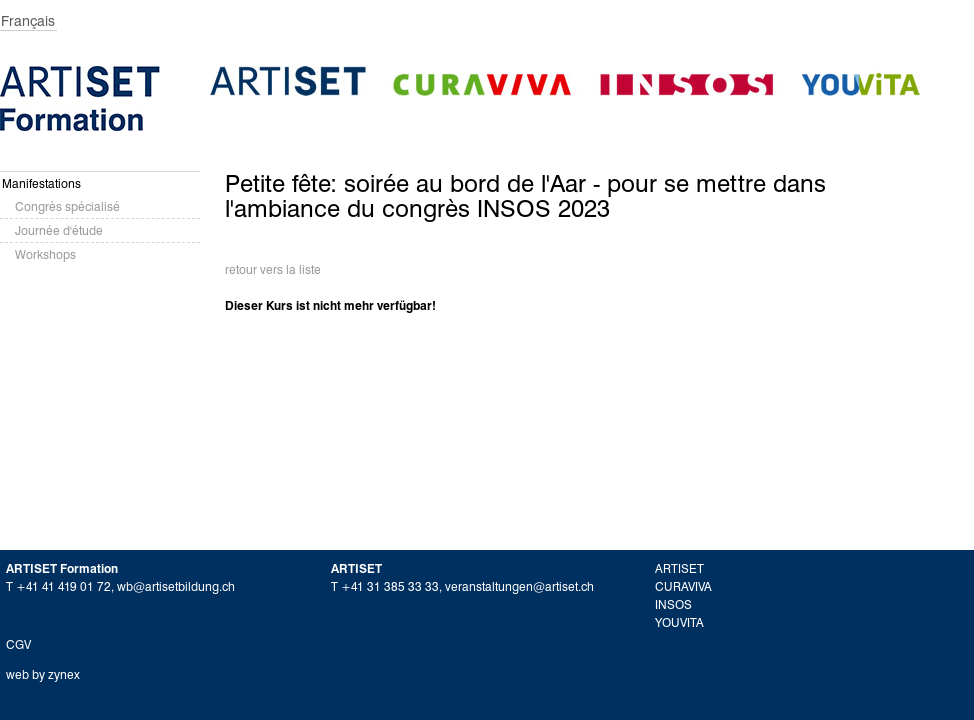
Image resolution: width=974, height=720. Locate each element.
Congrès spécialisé (67, 206)
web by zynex (43, 674)
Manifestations (41, 183)
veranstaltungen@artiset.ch (519, 586)
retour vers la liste (273, 269)
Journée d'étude (59, 230)
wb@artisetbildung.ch (176, 586)
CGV (18, 644)
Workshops (45, 254)
